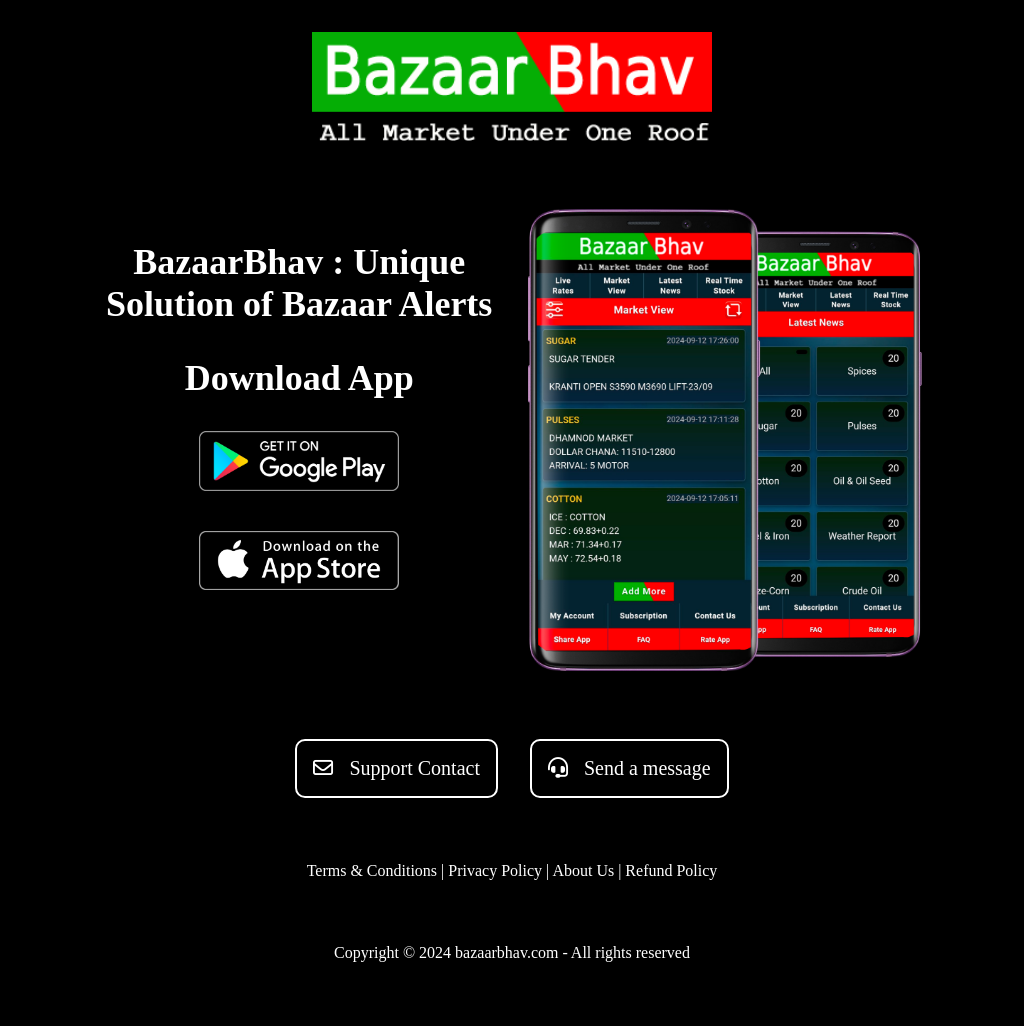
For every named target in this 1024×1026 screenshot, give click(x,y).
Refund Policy (671, 870)
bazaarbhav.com (506, 952)
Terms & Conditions (372, 870)
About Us (583, 870)
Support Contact (396, 768)
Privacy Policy (495, 870)
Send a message (629, 768)
